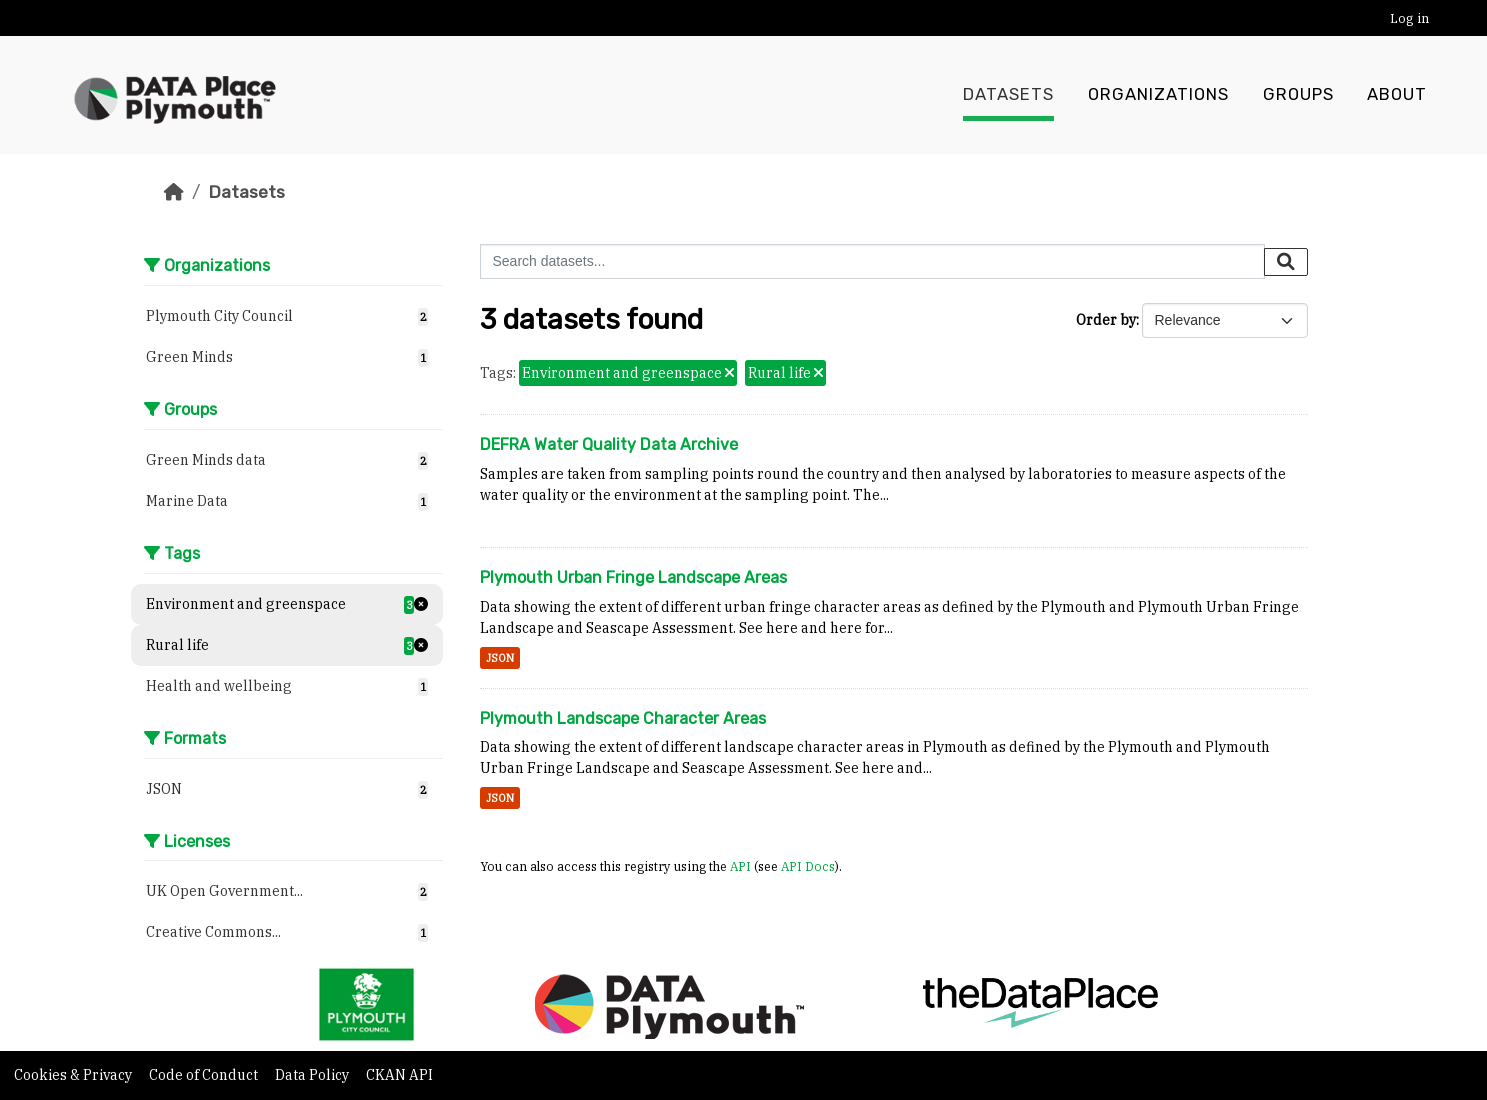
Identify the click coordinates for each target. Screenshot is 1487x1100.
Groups (1298, 95)
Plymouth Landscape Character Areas (623, 718)
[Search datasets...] (872, 261)
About (1397, 95)
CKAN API (399, 1075)
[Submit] (1286, 262)
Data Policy (313, 1075)
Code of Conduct (205, 1075)
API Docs (808, 866)
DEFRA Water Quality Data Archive (609, 444)
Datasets (1008, 95)
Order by (1106, 320)
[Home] (174, 192)
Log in (1409, 18)
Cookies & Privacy (74, 1075)
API (740, 866)
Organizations (1158, 95)
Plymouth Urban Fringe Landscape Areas (633, 577)
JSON (500, 658)
